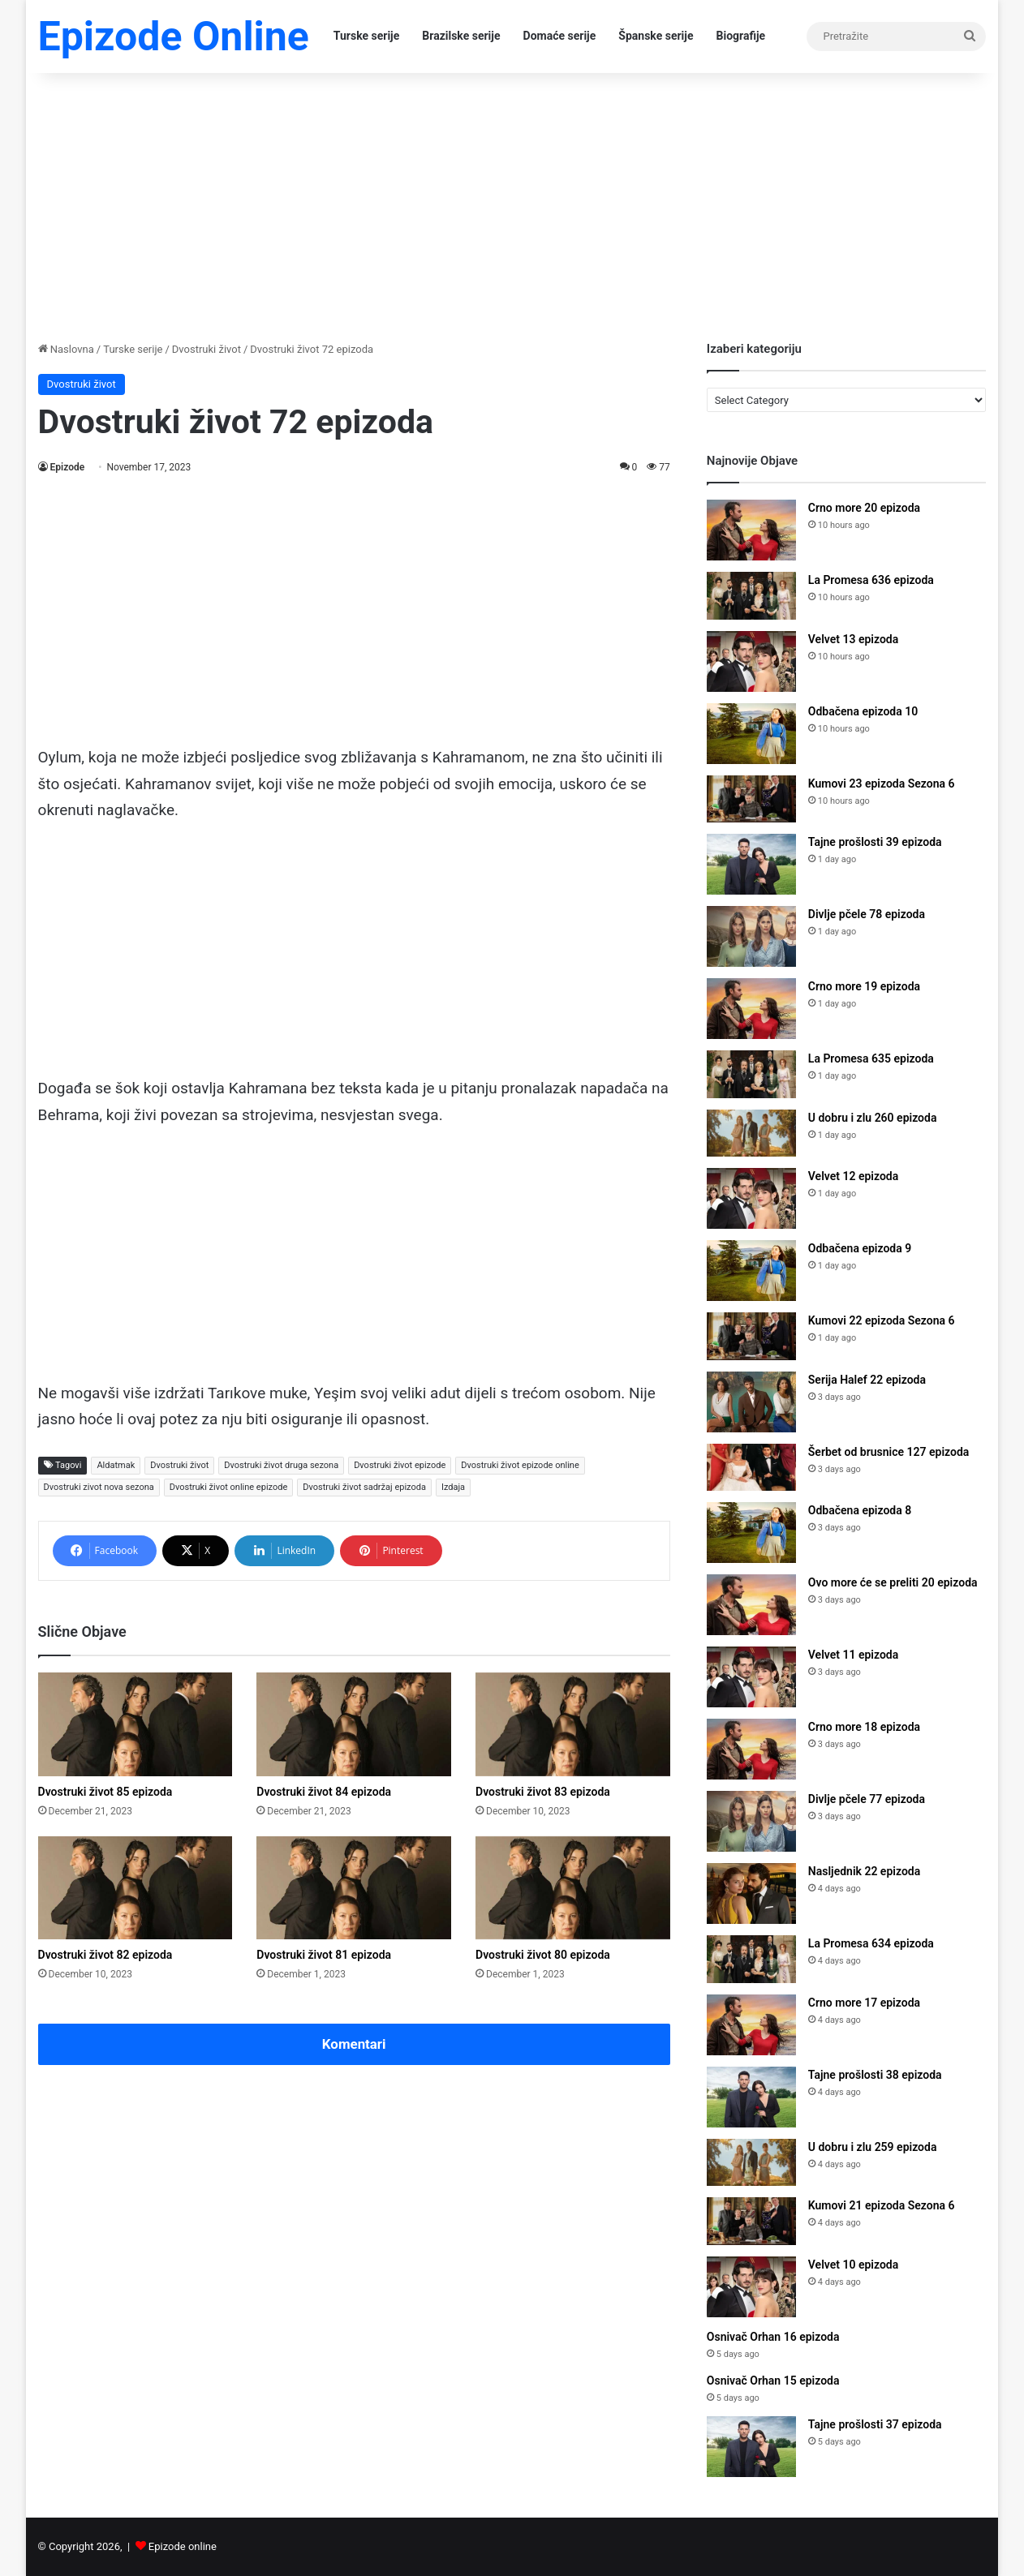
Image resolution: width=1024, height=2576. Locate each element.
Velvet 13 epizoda (853, 639)
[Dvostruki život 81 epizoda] (353, 1888)
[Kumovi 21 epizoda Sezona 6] (751, 2221)
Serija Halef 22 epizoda (867, 1379)
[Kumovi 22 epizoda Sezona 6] (751, 1336)
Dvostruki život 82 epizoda (105, 1954)
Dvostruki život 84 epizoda (323, 1791)
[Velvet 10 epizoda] (751, 2286)
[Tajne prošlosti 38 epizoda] (751, 2097)
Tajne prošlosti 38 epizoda (875, 2074)
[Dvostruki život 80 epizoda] (572, 1888)
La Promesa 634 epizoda (871, 1943)
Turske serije (366, 35)
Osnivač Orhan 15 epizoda (773, 2380)
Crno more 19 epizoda (864, 986)
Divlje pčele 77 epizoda (866, 1798)
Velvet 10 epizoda (853, 2264)
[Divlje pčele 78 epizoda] (751, 936)
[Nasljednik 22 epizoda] (751, 1893)
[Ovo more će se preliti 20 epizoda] (751, 1604)
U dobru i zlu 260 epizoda (872, 1117)
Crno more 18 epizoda (864, 1726)
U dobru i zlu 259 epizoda (872, 2146)
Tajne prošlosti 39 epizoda (875, 841)
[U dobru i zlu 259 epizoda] (751, 2163)
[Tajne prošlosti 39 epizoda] (751, 864)
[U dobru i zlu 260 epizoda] (751, 1133)
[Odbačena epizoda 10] (751, 733)
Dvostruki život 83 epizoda (542, 1791)
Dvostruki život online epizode (228, 1487)
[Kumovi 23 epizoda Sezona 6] (751, 799)
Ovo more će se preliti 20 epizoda (893, 1582)
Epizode (67, 467)
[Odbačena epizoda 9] (751, 1270)
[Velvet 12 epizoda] (751, 1198)
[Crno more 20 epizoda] (751, 530)
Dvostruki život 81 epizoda (323, 1954)
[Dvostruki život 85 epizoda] (135, 1724)
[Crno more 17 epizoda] (751, 2024)
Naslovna (66, 349)
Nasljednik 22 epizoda (864, 1871)
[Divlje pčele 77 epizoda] (751, 1821)
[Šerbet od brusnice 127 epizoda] (751, 1468)
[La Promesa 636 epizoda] (751, 596)
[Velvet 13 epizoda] (751, 661)
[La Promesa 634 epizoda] (751, 1959)
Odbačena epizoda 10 (863, 711)
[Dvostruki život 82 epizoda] (135, 1888)
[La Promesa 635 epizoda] (751, 1074)
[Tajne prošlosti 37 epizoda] (751, 2446)
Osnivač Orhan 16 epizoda (773, 2336)
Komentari (354, 2044)
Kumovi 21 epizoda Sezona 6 (881, 2205)
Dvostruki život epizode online (520, 1465)
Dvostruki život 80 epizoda (542, 1954)
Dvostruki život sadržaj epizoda (364, 1487)
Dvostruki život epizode (399, 1465)
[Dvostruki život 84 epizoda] (353, 1724)
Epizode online (182, 2546)
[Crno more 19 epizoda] (751, 1008)
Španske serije (655, 35)
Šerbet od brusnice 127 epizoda (889, 1451)
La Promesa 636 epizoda (871, 579)
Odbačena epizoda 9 (859, 1248)
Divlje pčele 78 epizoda (866, 914)
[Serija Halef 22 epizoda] (751, 1402)
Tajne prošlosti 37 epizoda (875, 2424)
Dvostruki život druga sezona (281, 1465)
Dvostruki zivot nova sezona (99, 1487)
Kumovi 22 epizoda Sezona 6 (881, 1320)
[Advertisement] (512, 202)
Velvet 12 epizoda (853, 1176)
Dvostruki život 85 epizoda (105, 1791)
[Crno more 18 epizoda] (751, 1749)
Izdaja (453, 1487)
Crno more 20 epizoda (864, 507)
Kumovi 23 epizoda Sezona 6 (881, 783)
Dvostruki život (206, 349)
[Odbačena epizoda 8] (751, 1532)
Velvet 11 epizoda (853, 1654)
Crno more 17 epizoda (864, 2002)
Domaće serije (559, 35)
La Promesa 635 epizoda (871, 1058)
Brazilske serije (461, 35)
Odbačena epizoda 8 (859, 1510)
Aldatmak (116, 1465)
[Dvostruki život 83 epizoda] (572, 1724)
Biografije (741, 35)
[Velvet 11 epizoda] (751, 1676)
